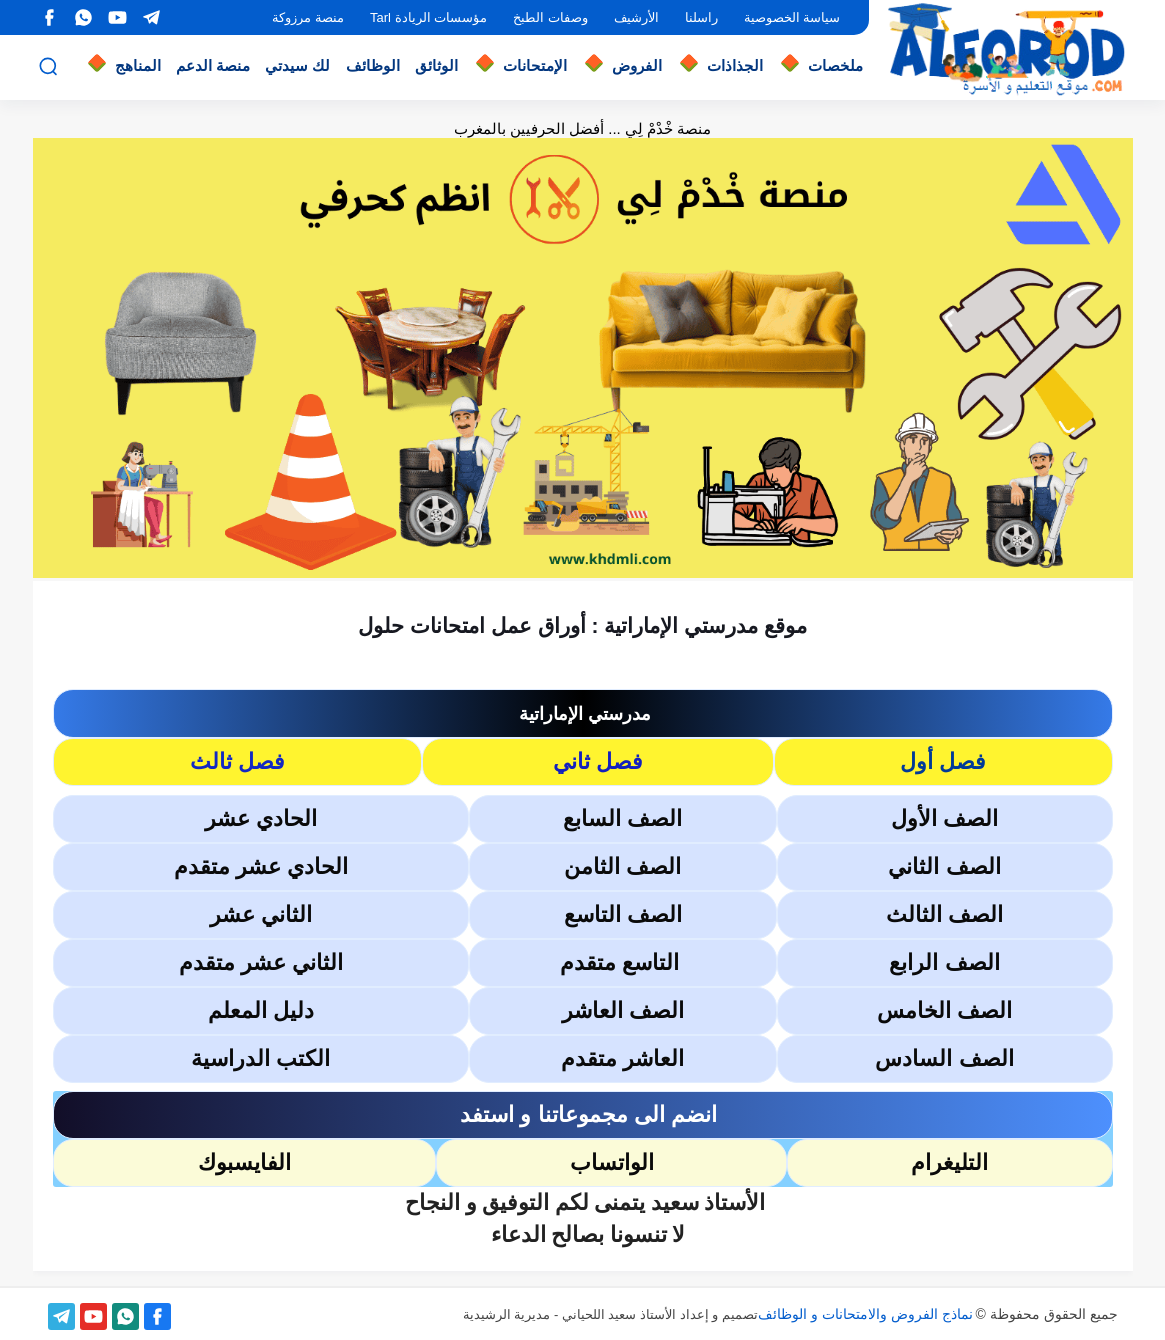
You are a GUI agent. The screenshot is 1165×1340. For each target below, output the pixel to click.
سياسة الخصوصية (792, 17)
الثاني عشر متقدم (261, 962)
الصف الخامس (944, 1010)
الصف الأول (944, 818)
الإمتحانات (535, 65)
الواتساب (612, 1162)
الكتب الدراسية (260, 1058)
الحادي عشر (261, 818)
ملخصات (835, 65)
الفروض (637, 65)
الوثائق (436, 65)
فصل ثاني (598, 761)
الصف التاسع (623, 914)
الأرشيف (636, 17)
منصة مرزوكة (308, 17)
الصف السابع (622, 818)
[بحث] (48, 66)
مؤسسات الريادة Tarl (428, 17)
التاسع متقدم (622, 962)
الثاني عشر (261, 914)
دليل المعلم (261, 1010)
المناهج (138, 65)
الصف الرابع (944, 962)
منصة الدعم (213, 65)
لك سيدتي (297, 65)
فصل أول (943, 761)
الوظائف (373, 65)
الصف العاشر (623, 1010)
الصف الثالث (944, 914)
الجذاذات (735, 65)
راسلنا (701, 17)
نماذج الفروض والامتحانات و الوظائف (865, 1314)
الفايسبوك (244, 1162)
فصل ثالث (237, 761)
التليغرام (949, 1162)
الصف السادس (944, 1058)
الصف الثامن (622, 866)
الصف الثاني (944, 866)
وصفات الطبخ (550, 17)
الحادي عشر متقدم (261, 866)
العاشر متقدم (622, 1058)
